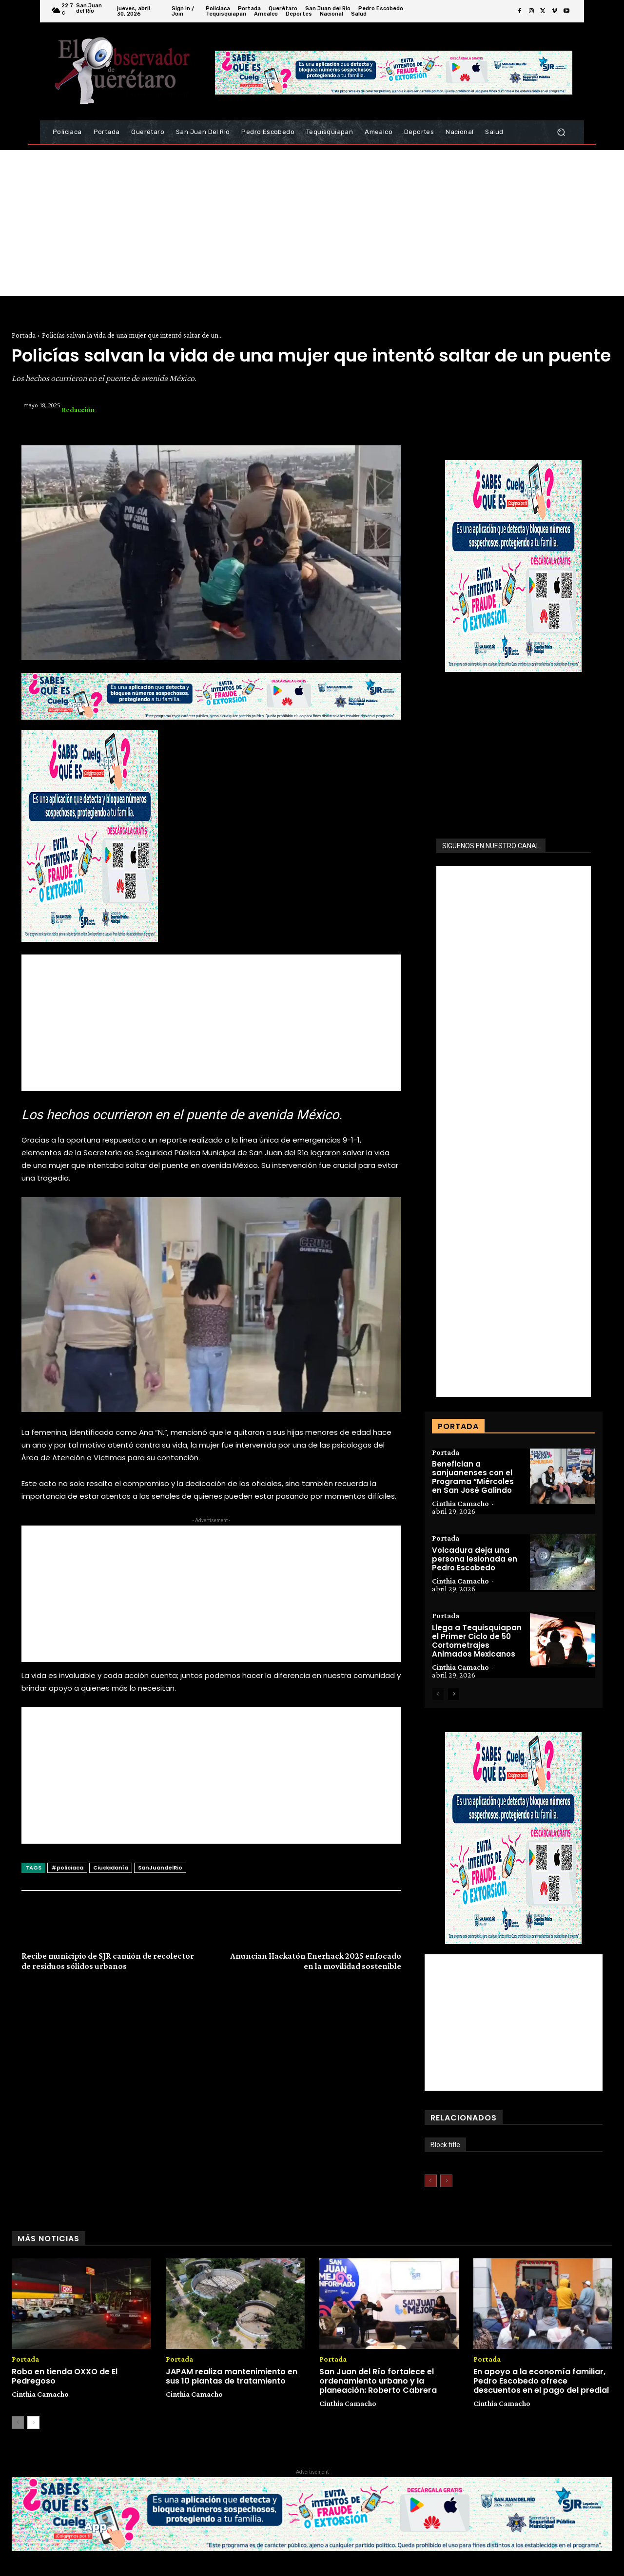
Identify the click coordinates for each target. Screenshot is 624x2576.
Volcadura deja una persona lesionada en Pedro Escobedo (474, 1559)
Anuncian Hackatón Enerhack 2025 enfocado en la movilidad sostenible (315, 1961)
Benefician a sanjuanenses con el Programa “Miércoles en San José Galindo (473, 1477)
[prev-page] (438, 1694)
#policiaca (67, 1867)
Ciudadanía (110, 1867)
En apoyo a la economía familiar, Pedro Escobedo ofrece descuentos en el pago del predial (541, 2381)
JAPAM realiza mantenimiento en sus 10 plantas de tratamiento (231, 2376)
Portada (24, 335)
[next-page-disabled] (446, 2181)
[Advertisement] (312, 223)
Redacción (78, 410)
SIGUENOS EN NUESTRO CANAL (491, 846)
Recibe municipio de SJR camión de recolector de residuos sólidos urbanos (107, 1961)
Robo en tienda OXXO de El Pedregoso (64, 2376)
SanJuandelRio (160, 1867)
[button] (560, 132)
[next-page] (454, 1694)
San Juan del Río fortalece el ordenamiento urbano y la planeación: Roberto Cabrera (378, 2381)
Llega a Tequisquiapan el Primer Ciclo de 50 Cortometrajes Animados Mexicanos (477, 1641)
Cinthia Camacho (460, 1504)
